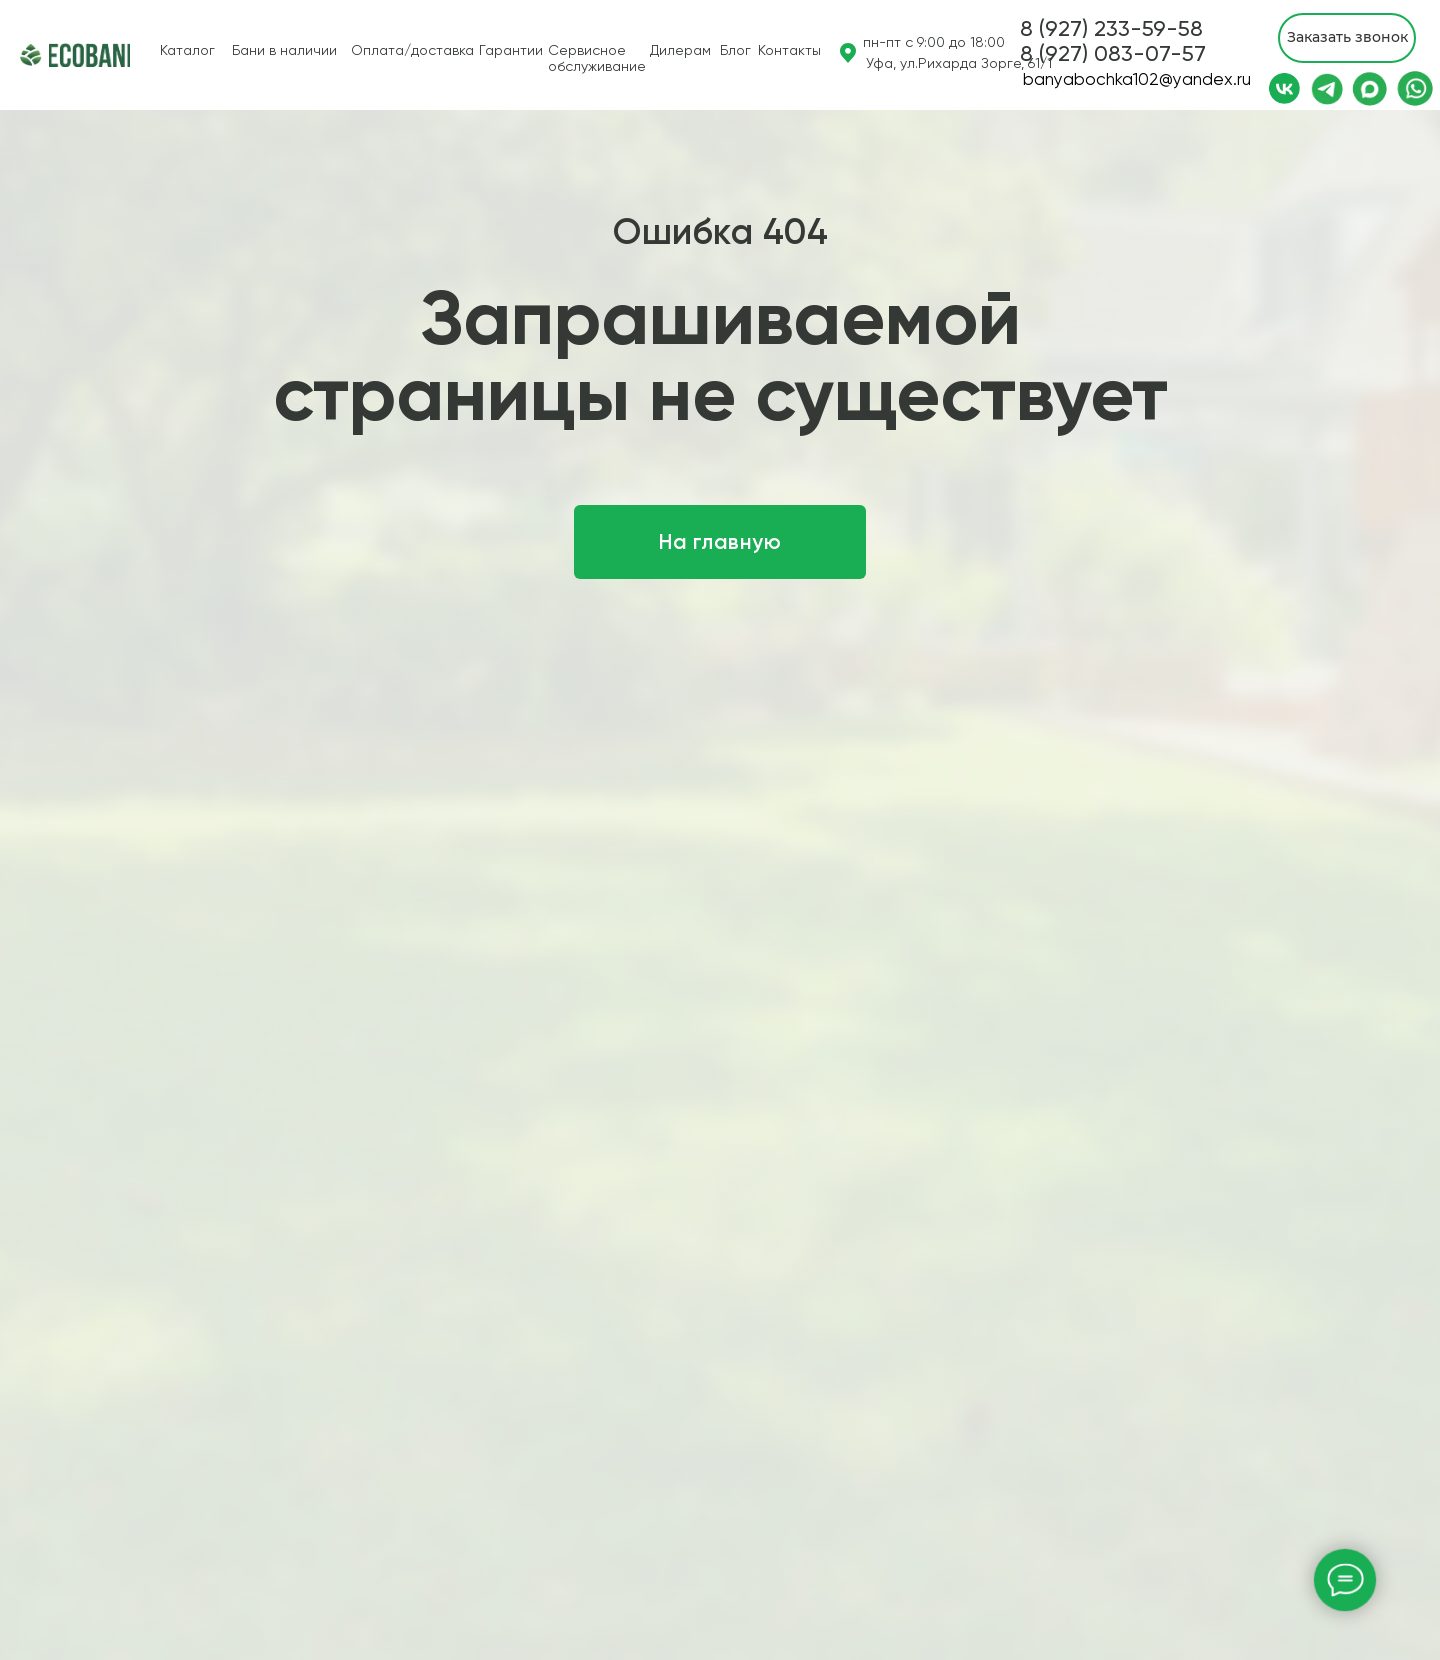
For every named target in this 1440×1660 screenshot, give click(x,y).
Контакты (789, 50)
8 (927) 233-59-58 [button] (1111, 28)
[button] (1113, 53)
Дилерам (680, 50)
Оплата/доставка (412, 50)
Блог (735, 50)
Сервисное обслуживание (597, 58)
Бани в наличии (284, 50)
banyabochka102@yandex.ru (1137, 79)
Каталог (187, 50)
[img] (31, 55)
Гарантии (511, 50)
